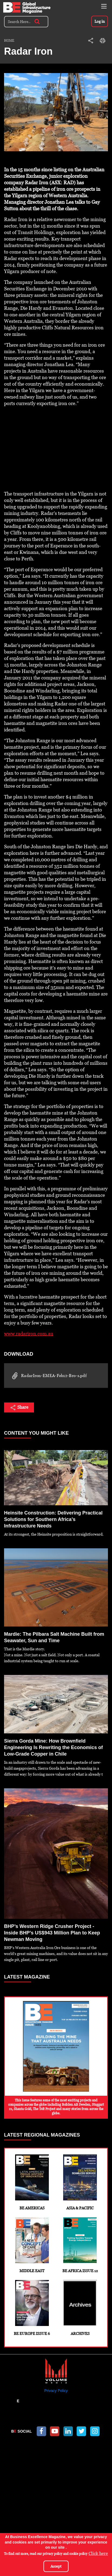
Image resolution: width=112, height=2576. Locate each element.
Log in (99, 21)
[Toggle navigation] (104, 6)
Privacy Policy (56, 2390)
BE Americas (32, 2182)
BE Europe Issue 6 (32, 2308)
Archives (80, 2308)
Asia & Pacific (80, 2182)
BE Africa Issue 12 (80, 2245)
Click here (98, 2553)
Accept (56, 2566)
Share (19, 1407)
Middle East (32, 2245)
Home (9, 40)
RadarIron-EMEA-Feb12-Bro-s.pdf (48, 1376)
